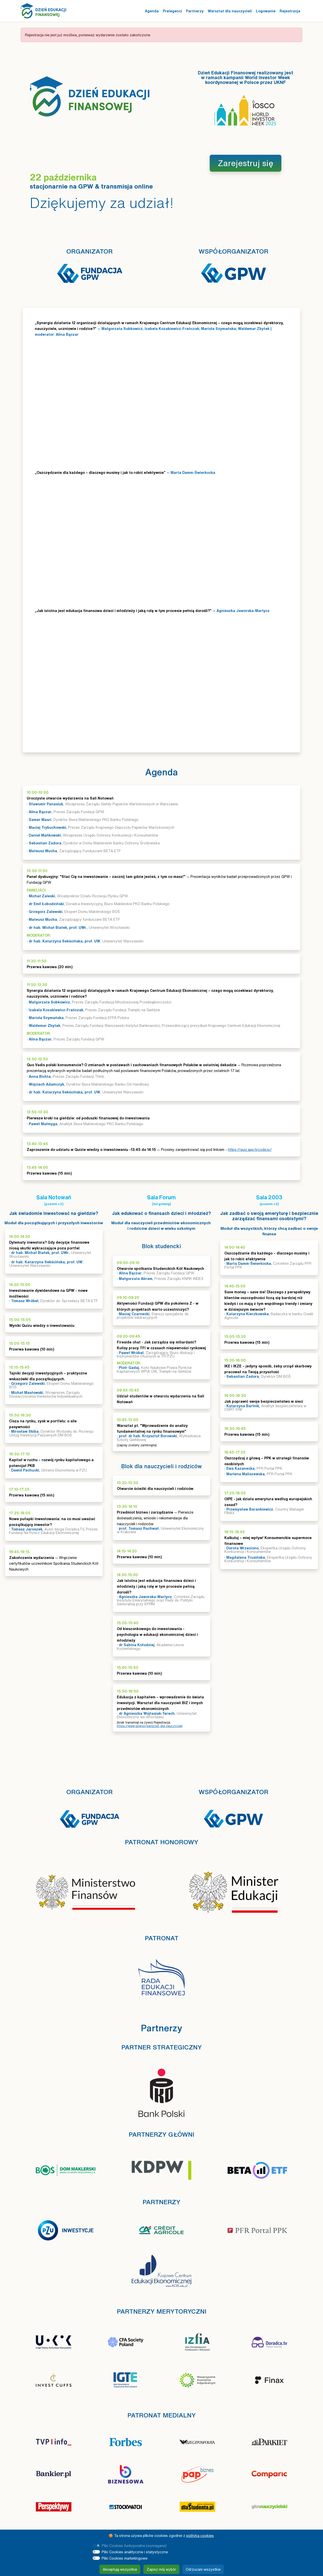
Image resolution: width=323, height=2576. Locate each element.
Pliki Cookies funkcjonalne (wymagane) (134, 2546)
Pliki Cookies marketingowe (124, 2558)
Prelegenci (172, 11)
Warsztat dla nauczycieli (230, 11)
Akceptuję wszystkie (120, 2569)
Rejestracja (290, 11)
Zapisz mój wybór (161, 2569)
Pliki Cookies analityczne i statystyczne (135, 2552)
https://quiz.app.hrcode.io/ (250, 1149)
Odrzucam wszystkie (203, 2569)
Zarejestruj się (245, 163)
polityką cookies (200, 2535)
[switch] (96, 2552)
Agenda (152, 11)
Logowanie (266, 11)
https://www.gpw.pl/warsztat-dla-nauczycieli (149, 1726)
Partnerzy (195, 11)
